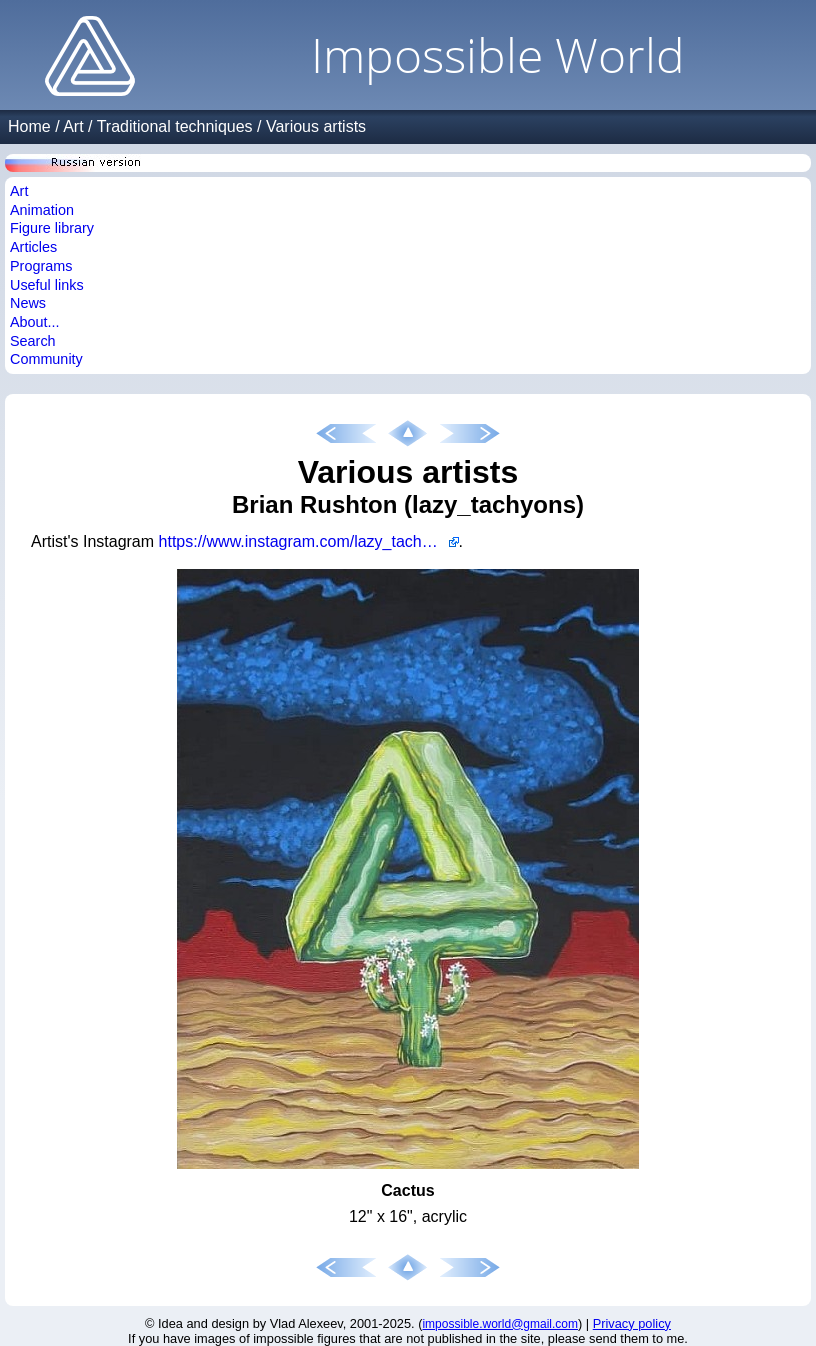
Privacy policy (632, 1323)
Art (73, 126)
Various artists (316, 126)
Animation (42, 210)
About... (35, 322)
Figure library (52, 228)
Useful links (47, 285)
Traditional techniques (175, 126)
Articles (33, 247)
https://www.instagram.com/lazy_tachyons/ (309, 541)
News (28, 303)
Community (46, 359)
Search (33, 341)
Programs (41, 266)
